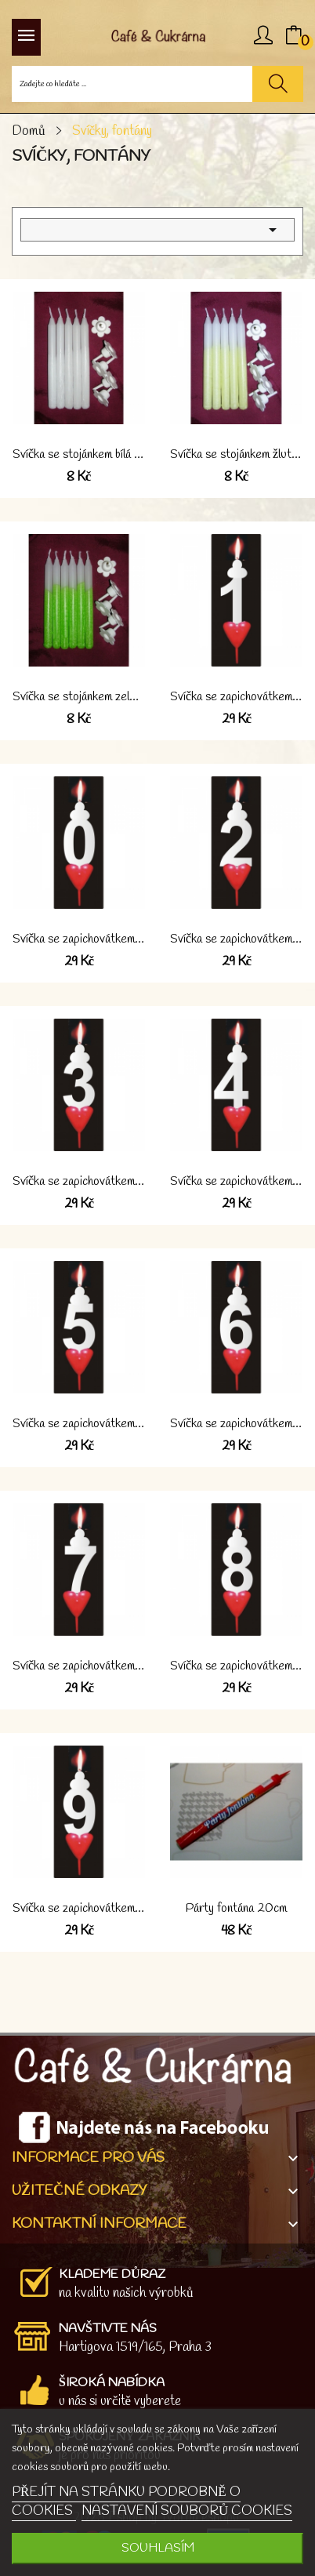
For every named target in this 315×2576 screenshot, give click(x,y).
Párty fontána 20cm (236, 1909)
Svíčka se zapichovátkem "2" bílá (236, 939)
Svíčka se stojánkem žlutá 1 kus (236, 455)
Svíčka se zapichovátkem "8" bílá (236, 1666)
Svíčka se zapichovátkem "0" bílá (79, 939)
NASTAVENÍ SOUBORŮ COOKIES (186, 2511)
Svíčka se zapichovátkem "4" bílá (236, 1182)
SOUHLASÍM (157, 2548)
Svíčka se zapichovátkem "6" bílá (236, 1424)
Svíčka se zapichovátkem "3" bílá (79, 1182)
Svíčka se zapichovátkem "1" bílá (236, 697)
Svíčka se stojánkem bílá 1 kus (79, 455)
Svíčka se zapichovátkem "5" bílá (79, 1424)
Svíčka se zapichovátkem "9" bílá (79, 1909)
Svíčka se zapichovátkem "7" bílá (79, 1666)
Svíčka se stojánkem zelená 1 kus (79, 697)
